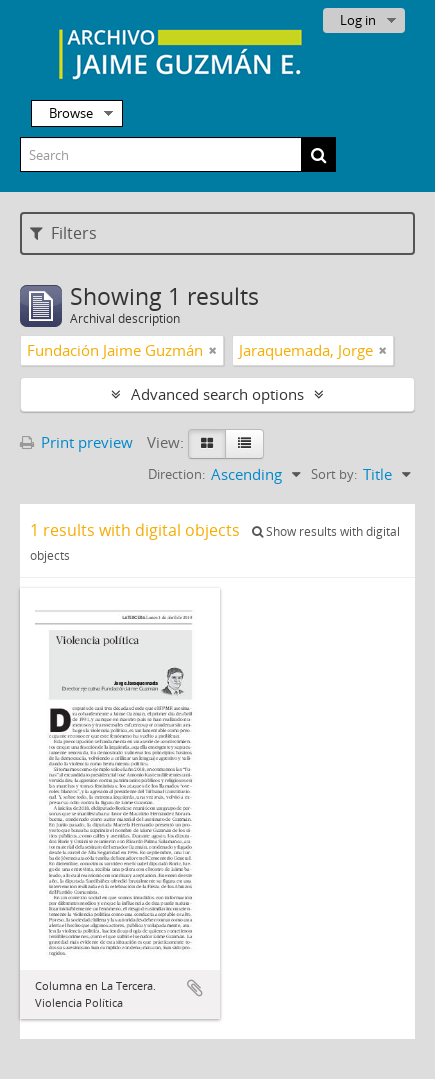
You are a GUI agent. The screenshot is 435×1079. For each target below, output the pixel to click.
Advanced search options (217, 394)
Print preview (76, 442)
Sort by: (334, 474)
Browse (71, 113)
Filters (63, 233)
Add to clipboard (195, 988)
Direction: (176, 474)
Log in (358, 20)
